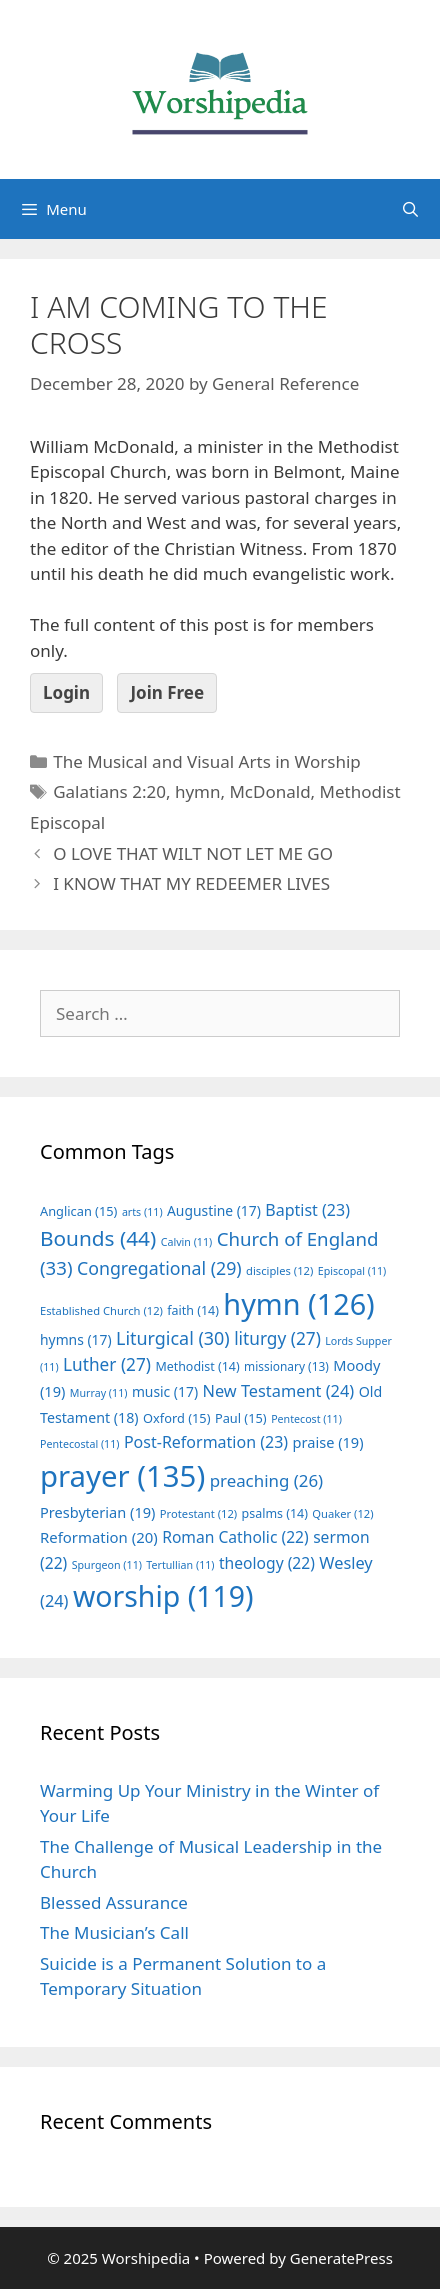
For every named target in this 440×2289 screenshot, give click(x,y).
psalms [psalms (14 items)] (275, 1513)
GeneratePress (341, 2258)
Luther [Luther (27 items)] (107, 1364)
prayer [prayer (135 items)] (122, 1476)
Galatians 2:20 (109, 791)
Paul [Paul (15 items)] (241, 1418)
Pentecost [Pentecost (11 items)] (306, 1419)
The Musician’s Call (114, 1932)
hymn (198, 791)
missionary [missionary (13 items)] (286, 1366)
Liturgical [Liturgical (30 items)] (173, 1338)
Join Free (167, 692)
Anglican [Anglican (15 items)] (78, 1211)
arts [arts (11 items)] (142, 1212)
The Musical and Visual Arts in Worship (207, 761)
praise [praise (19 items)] (328, 1442)
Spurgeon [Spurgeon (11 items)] (107, 1565)
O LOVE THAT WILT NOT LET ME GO (193, 853)
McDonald (269, 791)
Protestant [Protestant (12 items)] (198, 1513)
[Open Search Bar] (410, 209)
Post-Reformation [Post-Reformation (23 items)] (206, 1442)
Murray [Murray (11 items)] (99, 1393)
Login (66, 692)
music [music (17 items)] (165, 1391)
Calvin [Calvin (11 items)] (187, 1242)
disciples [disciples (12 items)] (279, 1270)
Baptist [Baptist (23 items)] (307, 1210)
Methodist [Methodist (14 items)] (197, 1366)
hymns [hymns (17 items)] (76, 1339)
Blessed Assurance (114, 1902)
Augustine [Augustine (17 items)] (214, 1210)
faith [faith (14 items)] (193, 1310)
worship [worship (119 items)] (163, 1596)
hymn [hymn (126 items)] (298, 1303)
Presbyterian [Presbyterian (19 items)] (97, 1512)
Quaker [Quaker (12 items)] (342, 1513)
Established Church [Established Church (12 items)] (101, 1310)
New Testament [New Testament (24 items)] (278, 1391)
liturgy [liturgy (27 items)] (277, 1338)
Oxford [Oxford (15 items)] (176, 1418)
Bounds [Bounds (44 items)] (98, 1238)
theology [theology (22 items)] (267, 1563)
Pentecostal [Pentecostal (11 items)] (80, 1444)
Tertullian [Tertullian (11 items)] (180, 1565)
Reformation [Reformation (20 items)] (99, 1537)
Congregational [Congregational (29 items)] (159, 1268)
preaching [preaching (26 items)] (267, 1480)
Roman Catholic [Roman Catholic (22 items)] (235, 1537)
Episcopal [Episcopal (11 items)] (352, 1271)
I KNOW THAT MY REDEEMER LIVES (191, 883)
